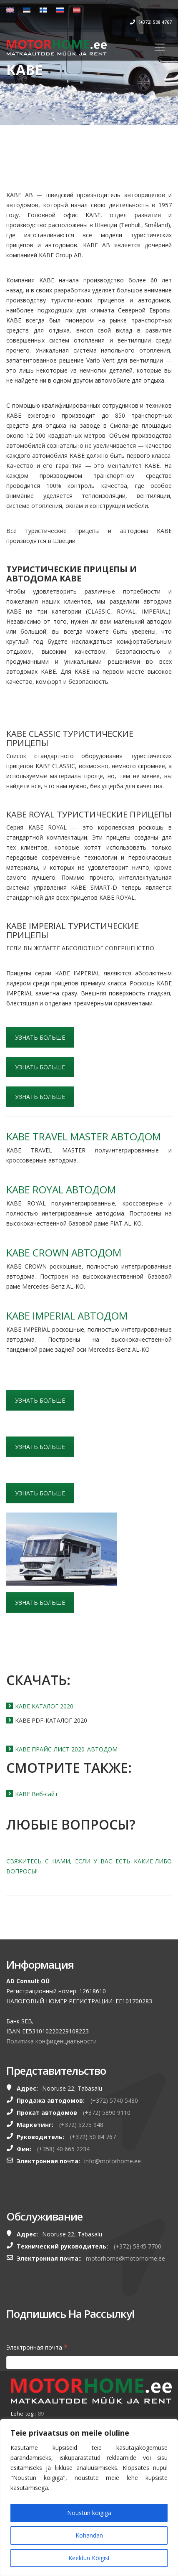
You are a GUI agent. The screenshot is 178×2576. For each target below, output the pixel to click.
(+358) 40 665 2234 (63, 2149)
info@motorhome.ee (112, 2161)
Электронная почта (37, 2347)
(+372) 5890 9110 (106, 2113)
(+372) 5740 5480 (114, 2100)
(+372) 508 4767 (151, 22)
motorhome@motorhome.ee (125, 2258)
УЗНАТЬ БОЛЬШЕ (40, 1037)
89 (41, 2413)
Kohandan (89, 2535)
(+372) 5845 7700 (137, 2246)
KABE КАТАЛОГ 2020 (44, 1706)
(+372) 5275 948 (81, 2125)
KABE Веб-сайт (36, 1794)
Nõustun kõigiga (89, 2513)
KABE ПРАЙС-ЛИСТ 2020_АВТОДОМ (66, 1749)
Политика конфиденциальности (51, 2041)
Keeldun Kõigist (89, 2558)
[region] (89, 2497)
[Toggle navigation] (159, 47)
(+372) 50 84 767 (93, 2137)
